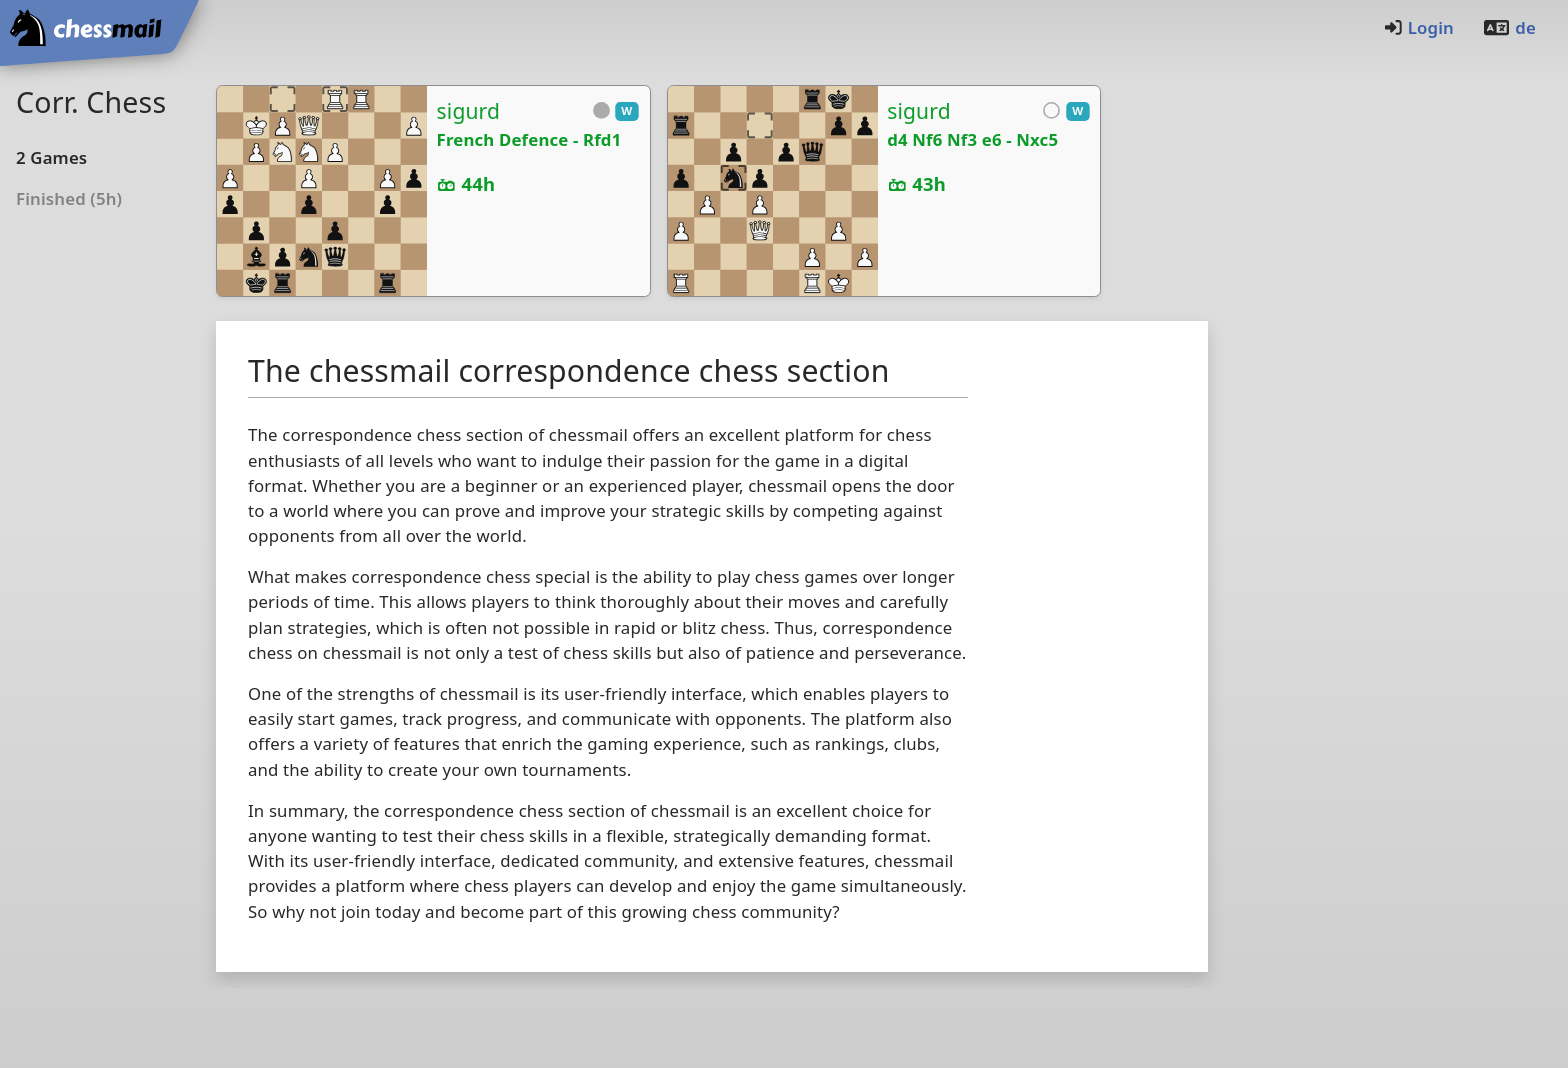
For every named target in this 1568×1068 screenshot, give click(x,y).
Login (1418, 27)
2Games (51, 157)
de (1509, 27)
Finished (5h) (69, 198)
